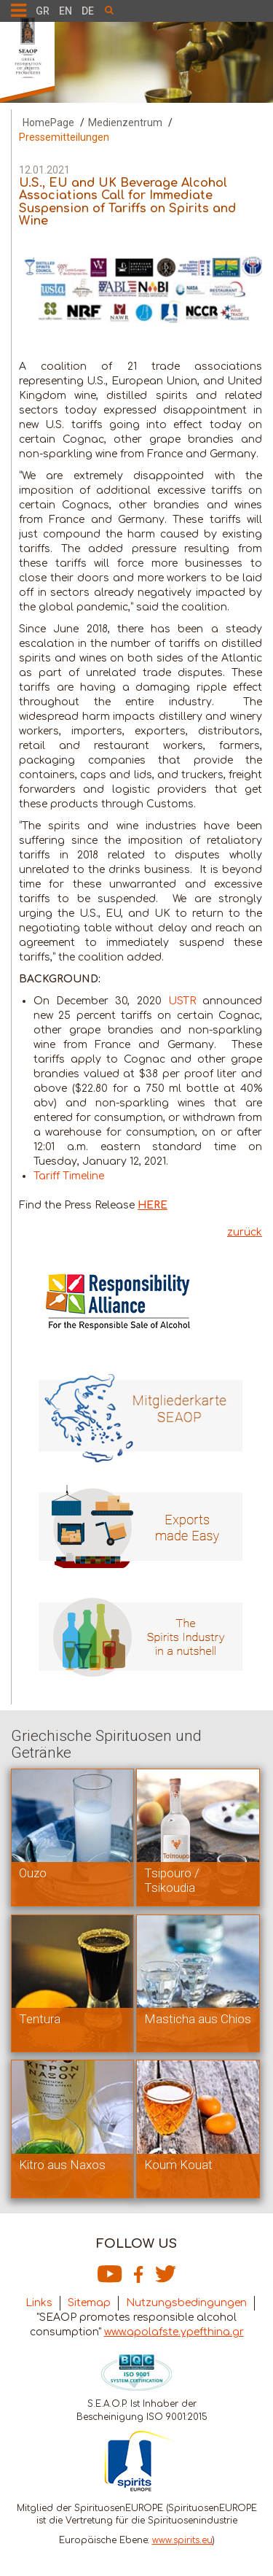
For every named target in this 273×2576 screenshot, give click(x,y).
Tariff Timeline (68, 1176)
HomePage (48, 122)
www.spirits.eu (182, 2540)
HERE (152, 1205)
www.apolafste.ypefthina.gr (174, 2332)
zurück (244, 1232)
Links (38, 2302)
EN (65, 11)
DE (88, 11)
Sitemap (89, 2302)
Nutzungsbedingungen (186, 2302)
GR (43, 11)
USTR (182, 1001)
